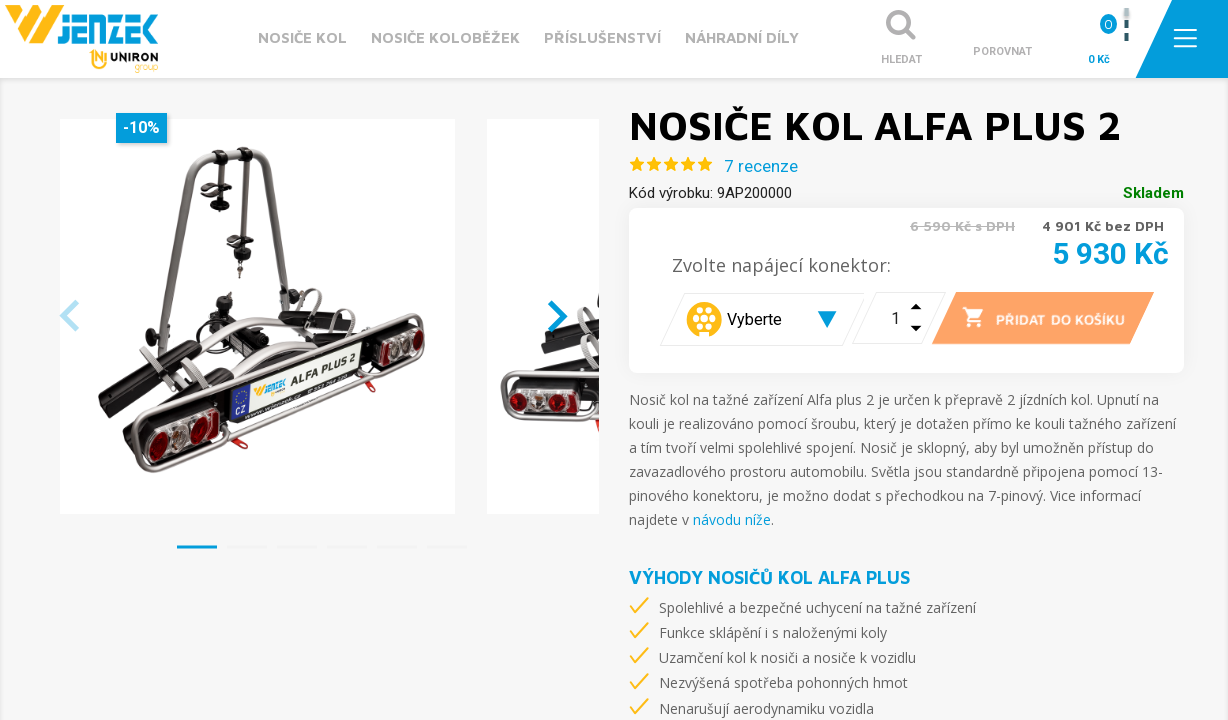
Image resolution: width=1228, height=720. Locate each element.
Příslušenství (602, 37)
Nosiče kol (302, 37)
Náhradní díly (742, 37)
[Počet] (882, 318)
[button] (197, 547)
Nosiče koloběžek (445, 37)
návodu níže (732, 519)
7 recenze (761, 166)
